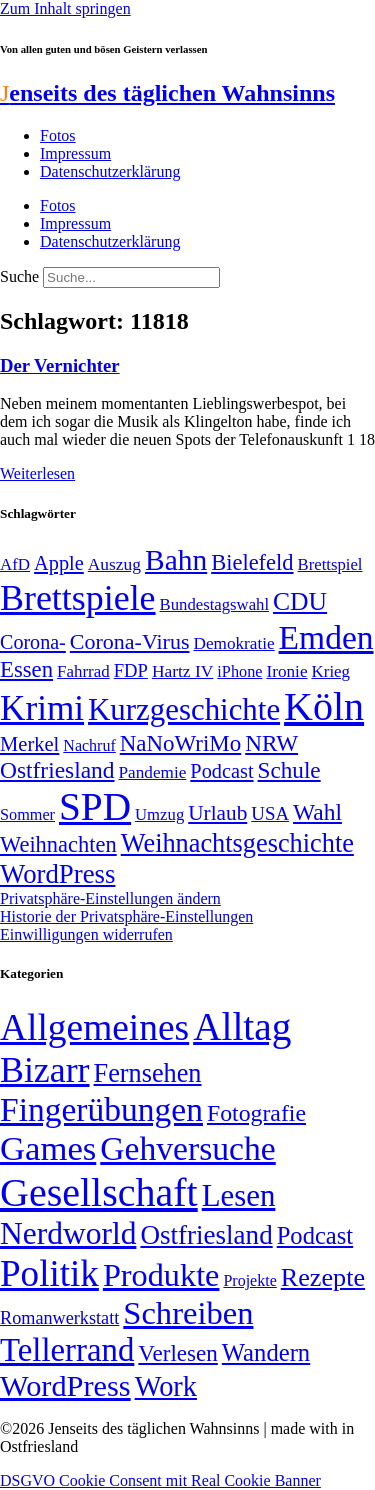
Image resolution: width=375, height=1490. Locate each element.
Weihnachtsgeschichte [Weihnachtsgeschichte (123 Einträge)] (237, 843)
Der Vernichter (60, 365)
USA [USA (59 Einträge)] (270, 813)
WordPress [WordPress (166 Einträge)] (65, 1386)
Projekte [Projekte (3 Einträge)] (249, 1280)
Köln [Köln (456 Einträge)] (324, 706)
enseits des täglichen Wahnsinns (167, 93)
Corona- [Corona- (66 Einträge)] (33, 642)
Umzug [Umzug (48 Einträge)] (159, 814)
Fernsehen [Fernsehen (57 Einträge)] (148, 1073)
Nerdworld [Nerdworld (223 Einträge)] (68, 1233)
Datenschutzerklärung (110, 171)
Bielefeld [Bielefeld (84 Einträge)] (252, 562)
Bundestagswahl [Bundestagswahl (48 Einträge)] (214, 604)
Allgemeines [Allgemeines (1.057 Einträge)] (94, 1027)
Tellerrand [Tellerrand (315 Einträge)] (67, 1350)
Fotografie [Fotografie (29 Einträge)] (256, 1113)
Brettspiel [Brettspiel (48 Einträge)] (330, 564)
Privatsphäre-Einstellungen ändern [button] (110, 898)
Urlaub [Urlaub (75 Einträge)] (217, 813)
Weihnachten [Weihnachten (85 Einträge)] (58, 844)
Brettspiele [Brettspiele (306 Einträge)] (78, 598)
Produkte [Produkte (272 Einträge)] (161, 1275)
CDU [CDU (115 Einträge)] (300, 601)
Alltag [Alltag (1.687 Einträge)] (242, 1026)
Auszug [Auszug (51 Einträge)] (114, 564)
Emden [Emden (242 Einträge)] (326, 637)
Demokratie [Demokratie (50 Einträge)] (233, 643)
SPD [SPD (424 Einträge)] (95, 806)
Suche (19, 276)
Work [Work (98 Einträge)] (166, 1386)
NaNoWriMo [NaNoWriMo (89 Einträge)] (180, 743)
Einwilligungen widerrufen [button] (86, 934)
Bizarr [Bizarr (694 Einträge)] (45, 1070)
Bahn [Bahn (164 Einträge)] (176, 560)
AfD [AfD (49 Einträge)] (15, 564)
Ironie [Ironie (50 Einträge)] (286, 671)
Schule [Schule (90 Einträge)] (289, 770)
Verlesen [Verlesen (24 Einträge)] (177, 1353)
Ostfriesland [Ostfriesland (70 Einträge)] (206, 1235)
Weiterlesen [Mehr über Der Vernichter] (37, 473)
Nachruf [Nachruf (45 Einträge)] (89, 745)
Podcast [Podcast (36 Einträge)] (315, 1235)
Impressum (75, 153)
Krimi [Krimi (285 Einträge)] (42, 708)
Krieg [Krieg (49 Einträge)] (331, 671)
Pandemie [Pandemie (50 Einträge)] (153, 772)
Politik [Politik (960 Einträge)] (49, 1273)
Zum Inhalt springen (65, 8)
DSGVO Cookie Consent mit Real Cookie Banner (160, 1480)
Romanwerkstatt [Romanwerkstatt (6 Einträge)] (59, 1318)
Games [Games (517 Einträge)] (48, 1148)
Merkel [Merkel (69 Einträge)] (29, 744)
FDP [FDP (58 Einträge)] (131, 670)
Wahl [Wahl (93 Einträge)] (317, 812)
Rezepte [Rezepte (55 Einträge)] (323, 1277)
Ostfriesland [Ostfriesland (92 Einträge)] (57, 770)
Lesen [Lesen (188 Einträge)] (239, 1195)
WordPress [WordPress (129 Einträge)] (57, 874)
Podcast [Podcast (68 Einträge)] (221, 771)
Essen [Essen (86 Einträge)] (26, 669)
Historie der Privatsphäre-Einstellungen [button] (126, 916)
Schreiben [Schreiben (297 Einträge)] (188, 1313)
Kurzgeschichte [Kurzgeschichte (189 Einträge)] (184, 709)
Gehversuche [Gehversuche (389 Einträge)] (187, 1148)
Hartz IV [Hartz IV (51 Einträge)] (182, 671)
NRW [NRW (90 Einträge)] (271, 743)
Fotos (58, 135)
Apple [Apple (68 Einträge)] (59, 563)
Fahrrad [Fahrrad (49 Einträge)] (83, 671)
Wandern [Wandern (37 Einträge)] (266, 1352)
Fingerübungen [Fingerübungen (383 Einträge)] (101, 1109)
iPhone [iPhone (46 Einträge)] (239, 672)
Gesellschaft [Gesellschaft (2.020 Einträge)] (99, 1192)
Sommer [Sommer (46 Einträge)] (27, 815)
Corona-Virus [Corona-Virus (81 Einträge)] (130, 641)
